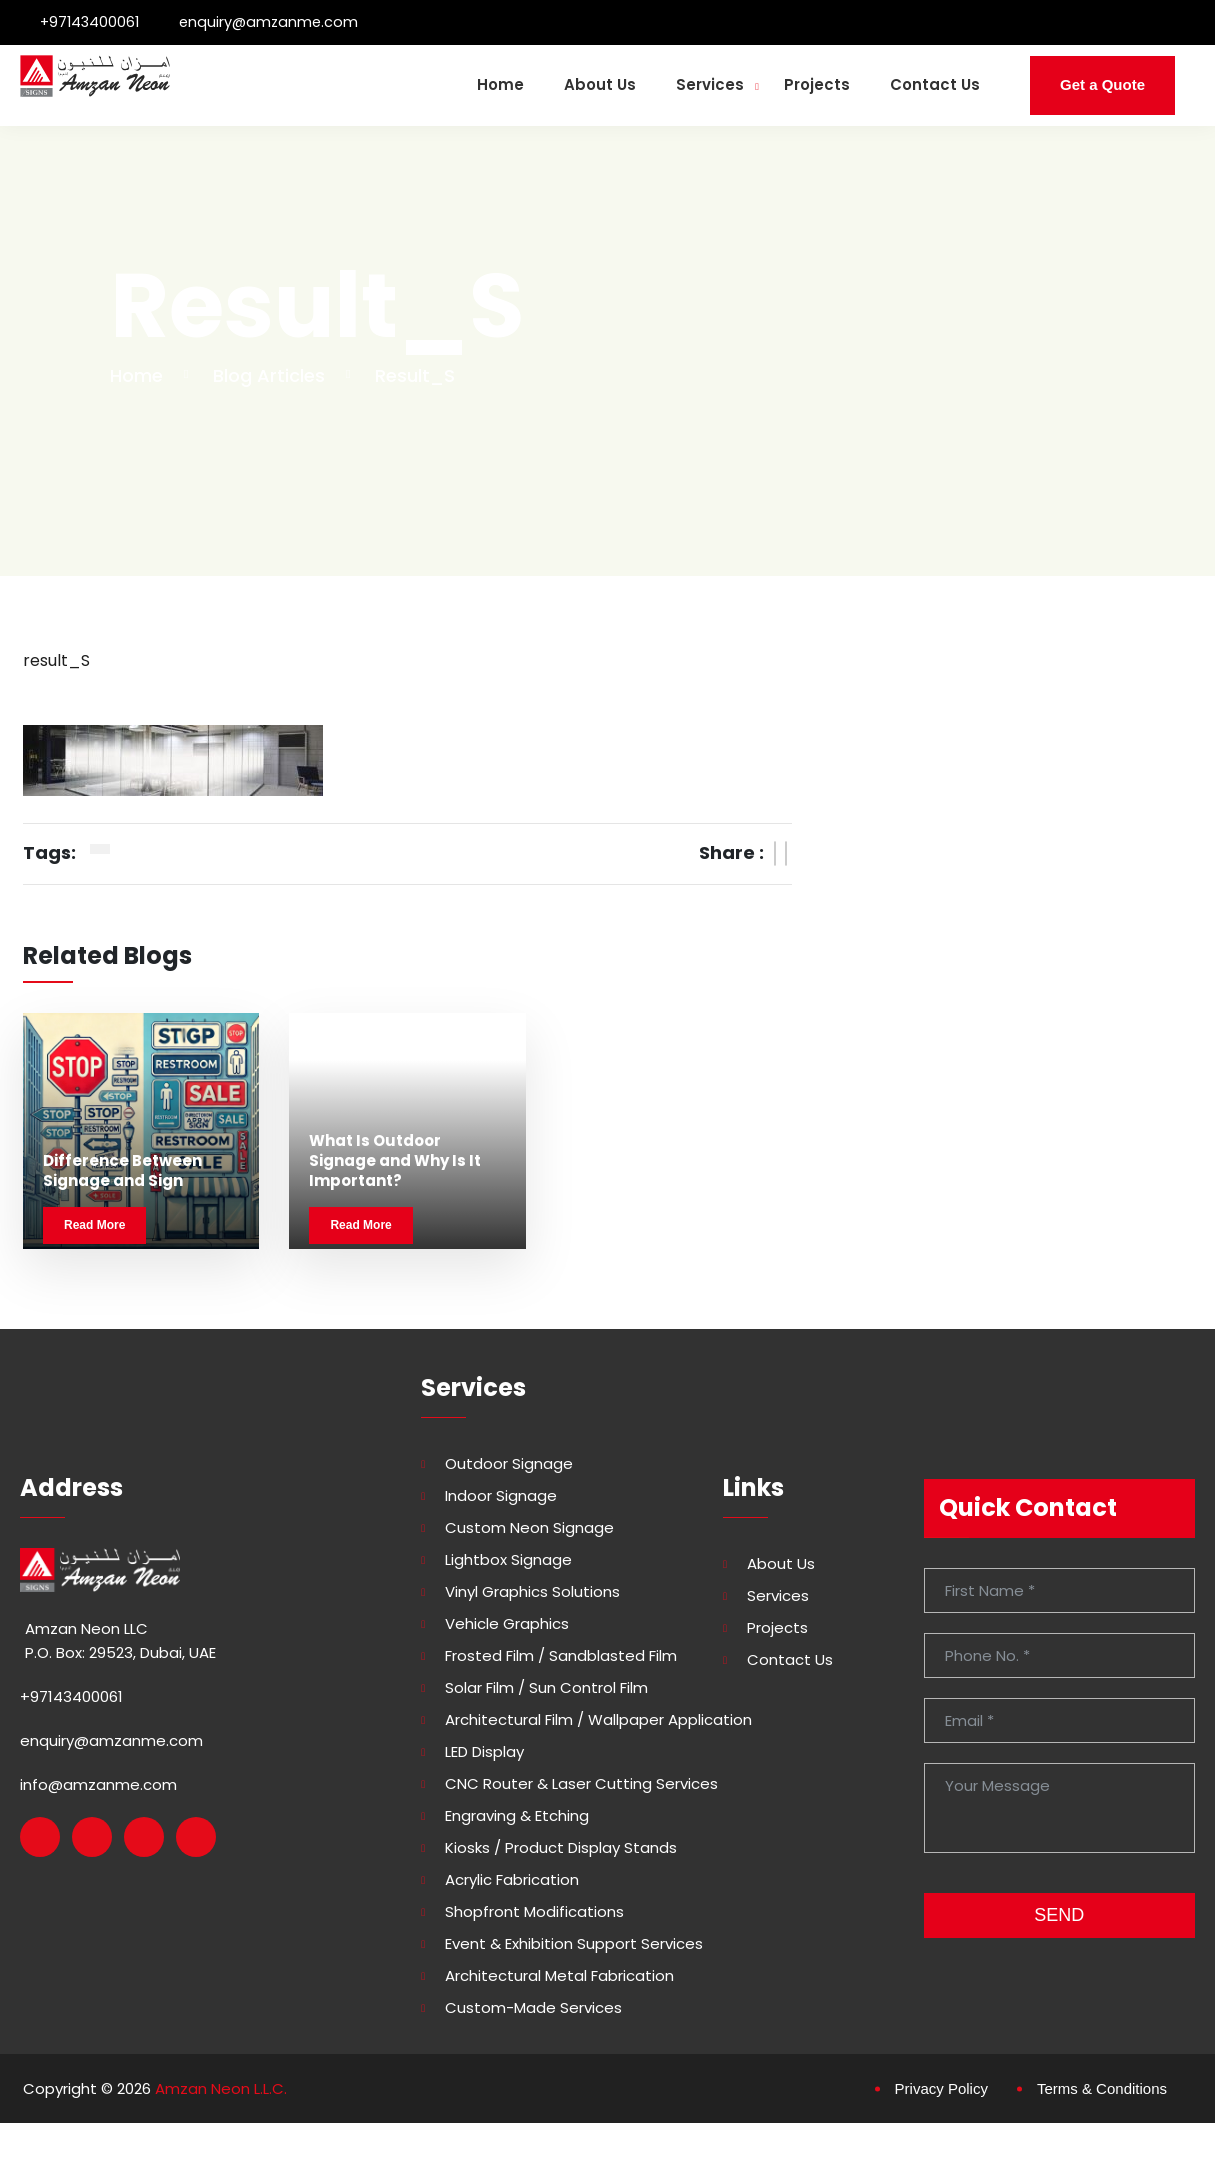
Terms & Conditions (1102, 2093)
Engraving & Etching (517, 1821)
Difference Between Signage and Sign (122, 1175)
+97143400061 (91, 21)
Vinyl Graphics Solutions (532, 1597)
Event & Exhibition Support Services (574, 1949)
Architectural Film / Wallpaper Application (598, 1725)
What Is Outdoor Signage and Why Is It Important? (395, 1166)
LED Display (484, 1757)
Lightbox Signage (508, 1565)
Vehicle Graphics (507, 1629)
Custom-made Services (533, 2013)
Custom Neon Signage (529, 1533)
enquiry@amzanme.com (274, 21)
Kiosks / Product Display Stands (561, 1853)
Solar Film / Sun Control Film (546, 1693)
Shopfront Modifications (534, 1917)
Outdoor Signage (509, 1469)
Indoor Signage (501, 1501)
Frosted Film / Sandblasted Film (561, 1661)
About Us (600, 84)
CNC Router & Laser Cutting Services (581, 1789)
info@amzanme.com (98, 1789)
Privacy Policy (941, 2093)
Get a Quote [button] (1102, 84)
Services (710, 84)
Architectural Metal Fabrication (559, 1981)
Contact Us (935, 84)
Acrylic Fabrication (512, 1885)
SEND (1059, 1920)
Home (500, 84)
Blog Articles (269, 375)
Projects (817, 84)
